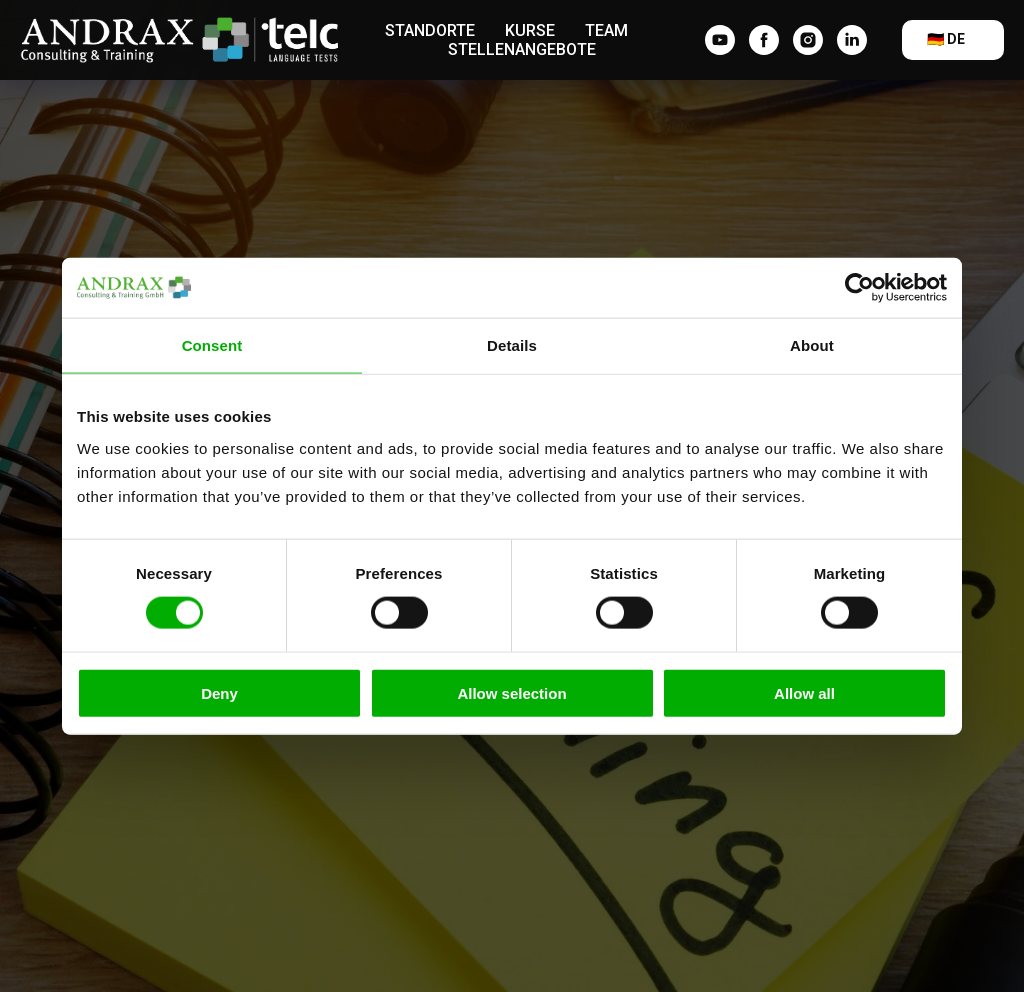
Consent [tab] (212, 345)
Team (606, 30)
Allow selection (511, 692)
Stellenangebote (522, 49)
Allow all (804, 692)
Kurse (530, 30)
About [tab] (812, 345)
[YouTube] (720, 40)
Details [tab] (512, 345)
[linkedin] (852, 40)
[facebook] (764, 40)
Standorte (430, 30)
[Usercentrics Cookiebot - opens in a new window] (859, 288)
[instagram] (808, 40)
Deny (219, 692)
